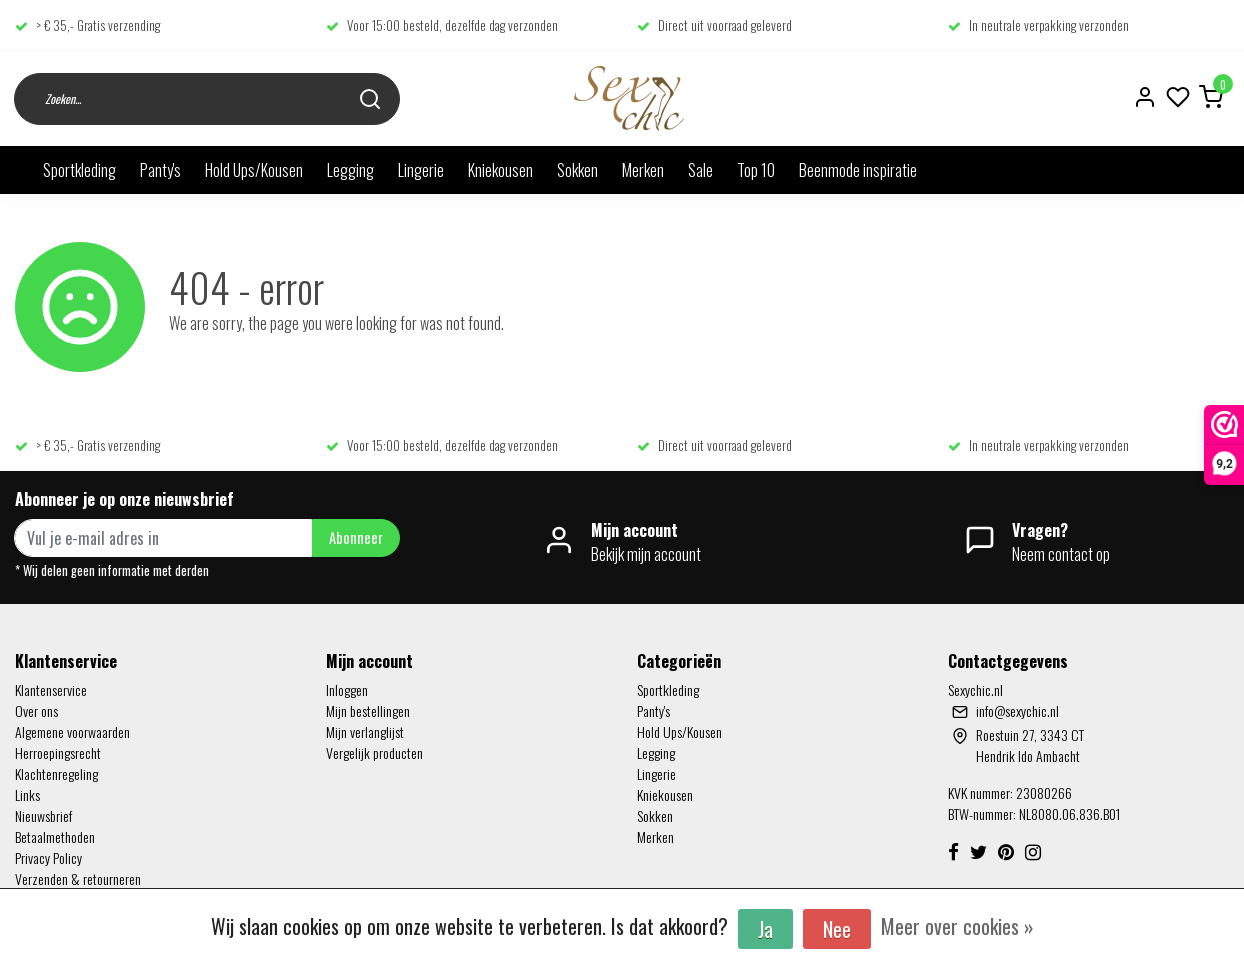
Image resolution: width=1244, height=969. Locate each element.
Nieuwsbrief (43, 815)
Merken (643, 170)
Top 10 (756, 170)
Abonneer (356, 537)
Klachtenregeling (56, 773)
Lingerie (421, 170)
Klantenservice (51, 689)
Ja (765, 929)
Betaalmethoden (55, 836)
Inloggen (347, 689)
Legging (350, 170)
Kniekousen (500, 170)
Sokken (577, 170)
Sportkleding (79, 170)
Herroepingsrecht (58, 752)
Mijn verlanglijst (365, 731)
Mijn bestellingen (368, 710)
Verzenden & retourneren (78, 878)
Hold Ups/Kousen (254, 170)
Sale (700, 170)
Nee (837, 929)
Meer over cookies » (957, 926)
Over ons (36, 710)
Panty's (160, 170)
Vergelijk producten (374, 752)
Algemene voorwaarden (72, 731)
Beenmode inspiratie (858, 170)
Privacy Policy (48, 857)
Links (27, 794)
